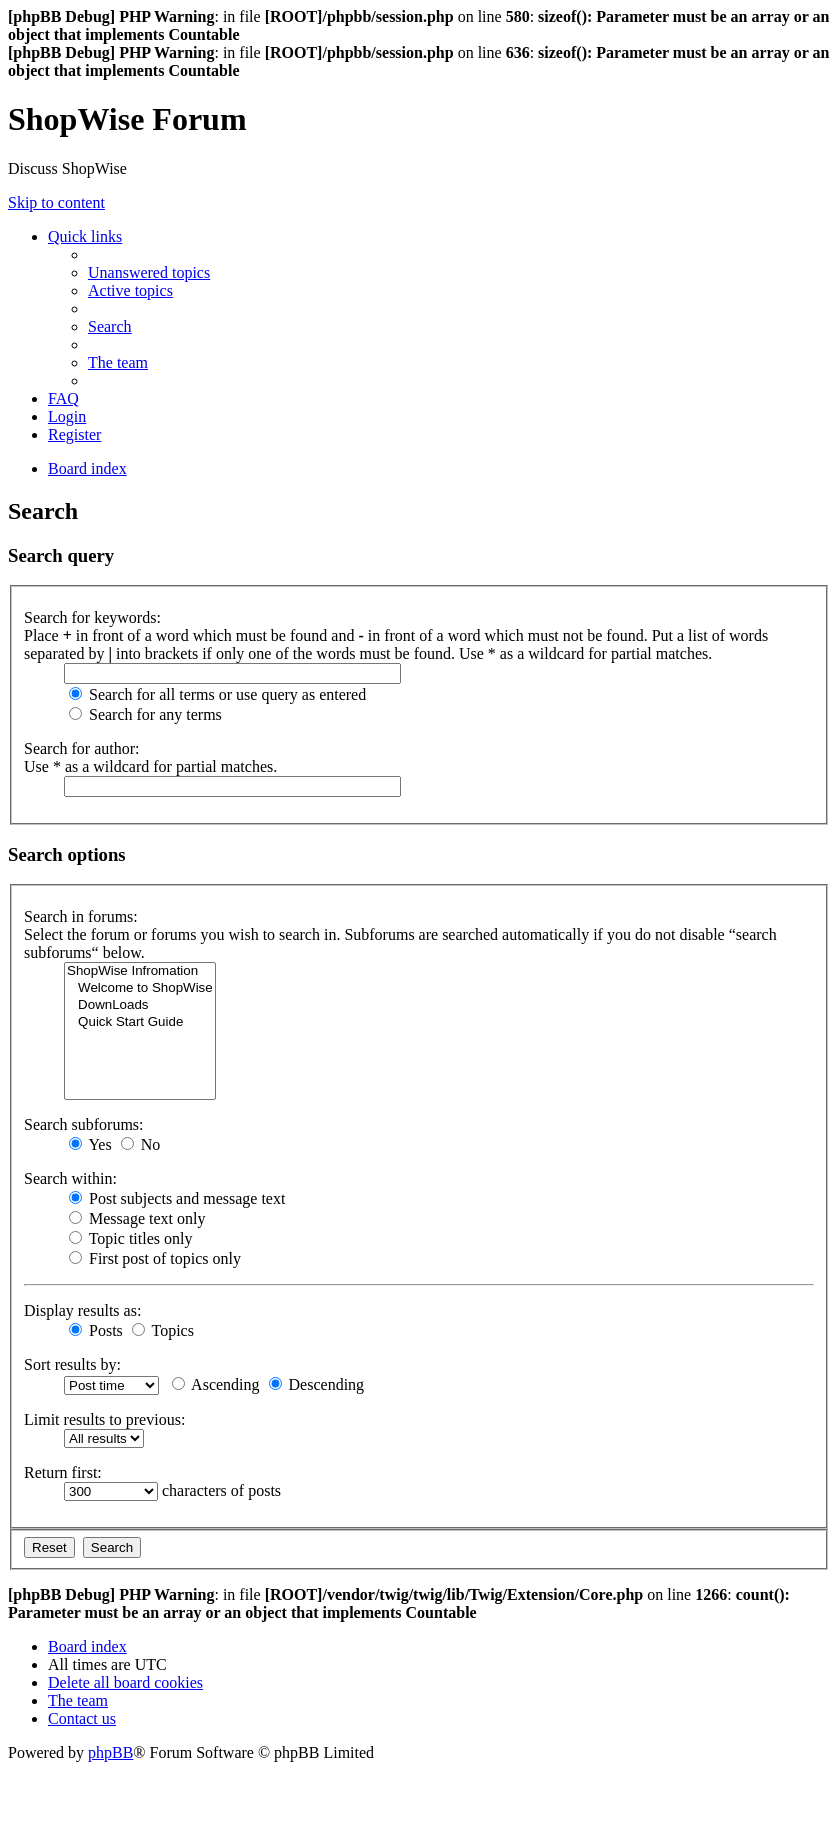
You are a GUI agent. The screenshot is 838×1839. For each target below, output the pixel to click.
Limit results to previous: (104, 1419)
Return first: (63, 1472)
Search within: (70, 1178)
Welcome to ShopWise (140, 988)
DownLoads (140, 1005)
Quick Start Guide (140, 1022)
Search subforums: (84, 1124)
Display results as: (82, 1310)
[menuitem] (149, 272)
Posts (96, 1330)
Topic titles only (130, 1238)
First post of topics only (155, 1258)
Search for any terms (145, 714)
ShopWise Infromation (140, 971)
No (141, 1144)
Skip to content (56, 202)
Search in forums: (81, 916)
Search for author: (82, 748)
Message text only (137, 1218)
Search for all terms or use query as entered (217, 694)
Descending (317, 1384)
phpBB (110, 1752)
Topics (163, 1330)
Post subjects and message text (177, 1198)
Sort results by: (72, 1364)
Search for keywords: (92, 617)
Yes (90, 1144)
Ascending (216, 1384)
